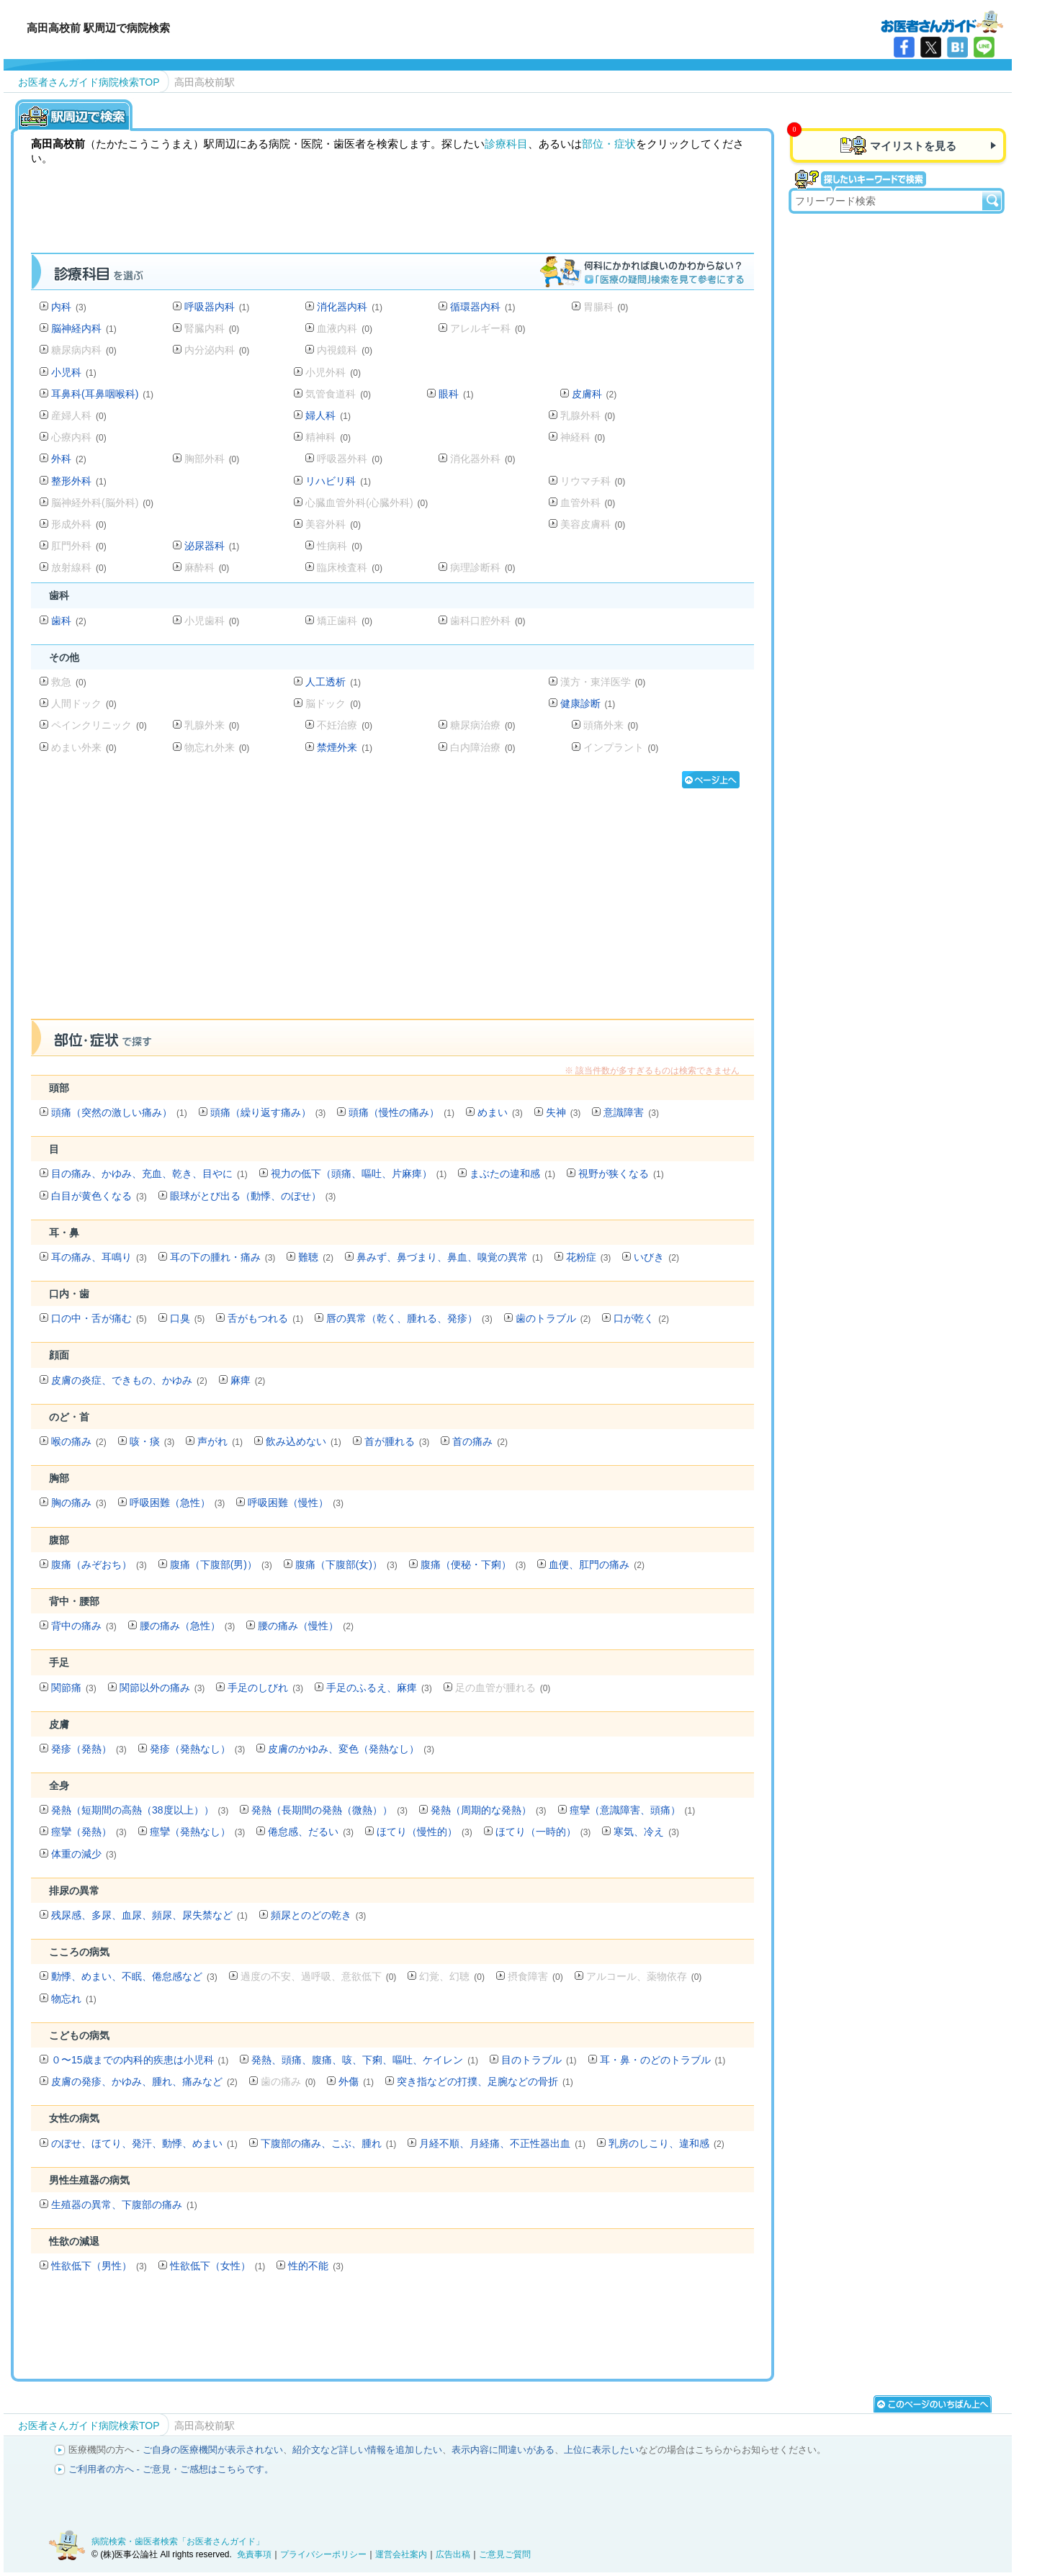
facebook (904, 47)
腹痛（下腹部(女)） (346, 1564)
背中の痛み (84, 1625)
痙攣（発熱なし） (198, 1831)
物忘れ (73, 1998)
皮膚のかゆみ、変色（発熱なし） (351, 1749)
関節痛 (73, 1687)
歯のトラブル (553, 1318)
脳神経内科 (84, 328)
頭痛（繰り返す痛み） (268, 1112)
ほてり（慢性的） (424, 1831)
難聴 (315, 1257)
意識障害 (631, 1112)
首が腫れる (397, 1441)
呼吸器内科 (217, 306)
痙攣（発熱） (89, 1831)
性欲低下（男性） (99, 2265)
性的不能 (316, 2265)
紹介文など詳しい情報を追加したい (367, 2449)
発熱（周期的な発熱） (489, 1810)
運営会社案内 (401, 2554)
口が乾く (641, 1318)
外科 (68, 458)
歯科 (68, 620)
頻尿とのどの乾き (319, 1915)
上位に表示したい (601, 2449)
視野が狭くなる (621, 1173)
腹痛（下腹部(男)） (221, 1564)
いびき (656, 1257)
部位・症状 (609, 144)
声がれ (220, 1441)
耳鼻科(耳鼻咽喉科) (102, 394)
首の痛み (480, 1441)
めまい (500, 1112)
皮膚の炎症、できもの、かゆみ (129, 1380)
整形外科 (79, 481)
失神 (563, 1112)
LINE (984, 47)
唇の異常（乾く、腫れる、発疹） (409, 1318)
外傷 (356, 2081)
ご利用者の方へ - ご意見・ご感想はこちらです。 (171, 2469)
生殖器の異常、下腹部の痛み (124, 2204)
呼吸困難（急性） (177, 1502)
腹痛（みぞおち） (99, 1564)
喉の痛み (79, 1441)
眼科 (456, 394)
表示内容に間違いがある (503, 2449)
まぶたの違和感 (512, 1173)
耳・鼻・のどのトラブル (663, 2060)
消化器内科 (349, 306)
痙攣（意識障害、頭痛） (633, 1810)
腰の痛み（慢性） (306, 1625)
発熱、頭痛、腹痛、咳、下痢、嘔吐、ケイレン (364, 2060)
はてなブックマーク (957, 47)
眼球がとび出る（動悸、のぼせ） (253, 1196)
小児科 (73, 372)
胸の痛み (79, 1502)
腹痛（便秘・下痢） (473, 1564)
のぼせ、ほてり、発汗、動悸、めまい (144, 2143)
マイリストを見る (913, 146)
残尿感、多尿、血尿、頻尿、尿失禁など (149, 1915)
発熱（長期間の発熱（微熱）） (329, 1810)
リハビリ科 (338, 481)
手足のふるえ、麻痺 (379, 1687)
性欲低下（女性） (218, 2265)
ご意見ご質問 (505, 2554)
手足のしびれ (265, 1687)
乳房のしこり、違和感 (666, 2143)
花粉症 (588, 1257)
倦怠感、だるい (311, 1831)
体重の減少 (84, 1854)
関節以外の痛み (162, 1687)
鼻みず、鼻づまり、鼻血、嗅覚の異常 (449, 1257)
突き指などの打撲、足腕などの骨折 (485, 2081)
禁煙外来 (344, 747)
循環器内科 (483, 306)
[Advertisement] (392, 909)
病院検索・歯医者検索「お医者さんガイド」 (177, 2541)
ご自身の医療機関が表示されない (213, 2449)
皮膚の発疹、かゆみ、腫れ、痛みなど (144, 2081)
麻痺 (248, 1380)
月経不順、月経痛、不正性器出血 (502, 2143)
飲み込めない (303, 1441)
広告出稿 (453, 2554)
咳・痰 (152, 1441)
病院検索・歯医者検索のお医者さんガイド (942, 21)
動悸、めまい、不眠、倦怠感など (134, 1976)
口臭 (187, 1318)
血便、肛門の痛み (597, 1564)
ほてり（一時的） (543, 1831)
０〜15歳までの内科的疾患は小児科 (139, 2060)
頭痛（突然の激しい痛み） (119, 1112)
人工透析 (333, 682)
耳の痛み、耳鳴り (99, 1257)
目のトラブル (539, 2060)
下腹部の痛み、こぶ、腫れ (329, 2143)
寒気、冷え (646, 1831)
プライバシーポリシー (323, 2554)
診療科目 (506, 144)
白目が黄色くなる (99, 1196)
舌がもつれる (265, 1318)
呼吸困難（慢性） (296, 1502)
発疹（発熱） (89, 1749)
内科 (68, 306)
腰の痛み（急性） (187, 1625)
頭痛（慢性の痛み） (401, 1112)
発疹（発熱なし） (198, 1749)
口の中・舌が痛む (99, 1318)
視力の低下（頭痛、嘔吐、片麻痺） (359, 1173)
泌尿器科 (212, 545)
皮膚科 (594, 394)
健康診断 (588, 703)
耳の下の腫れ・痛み (223, 1257)
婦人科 (328, 415)
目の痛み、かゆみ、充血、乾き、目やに (149, 1173)
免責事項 (254, 2554)
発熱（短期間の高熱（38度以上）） (139, 1810)
